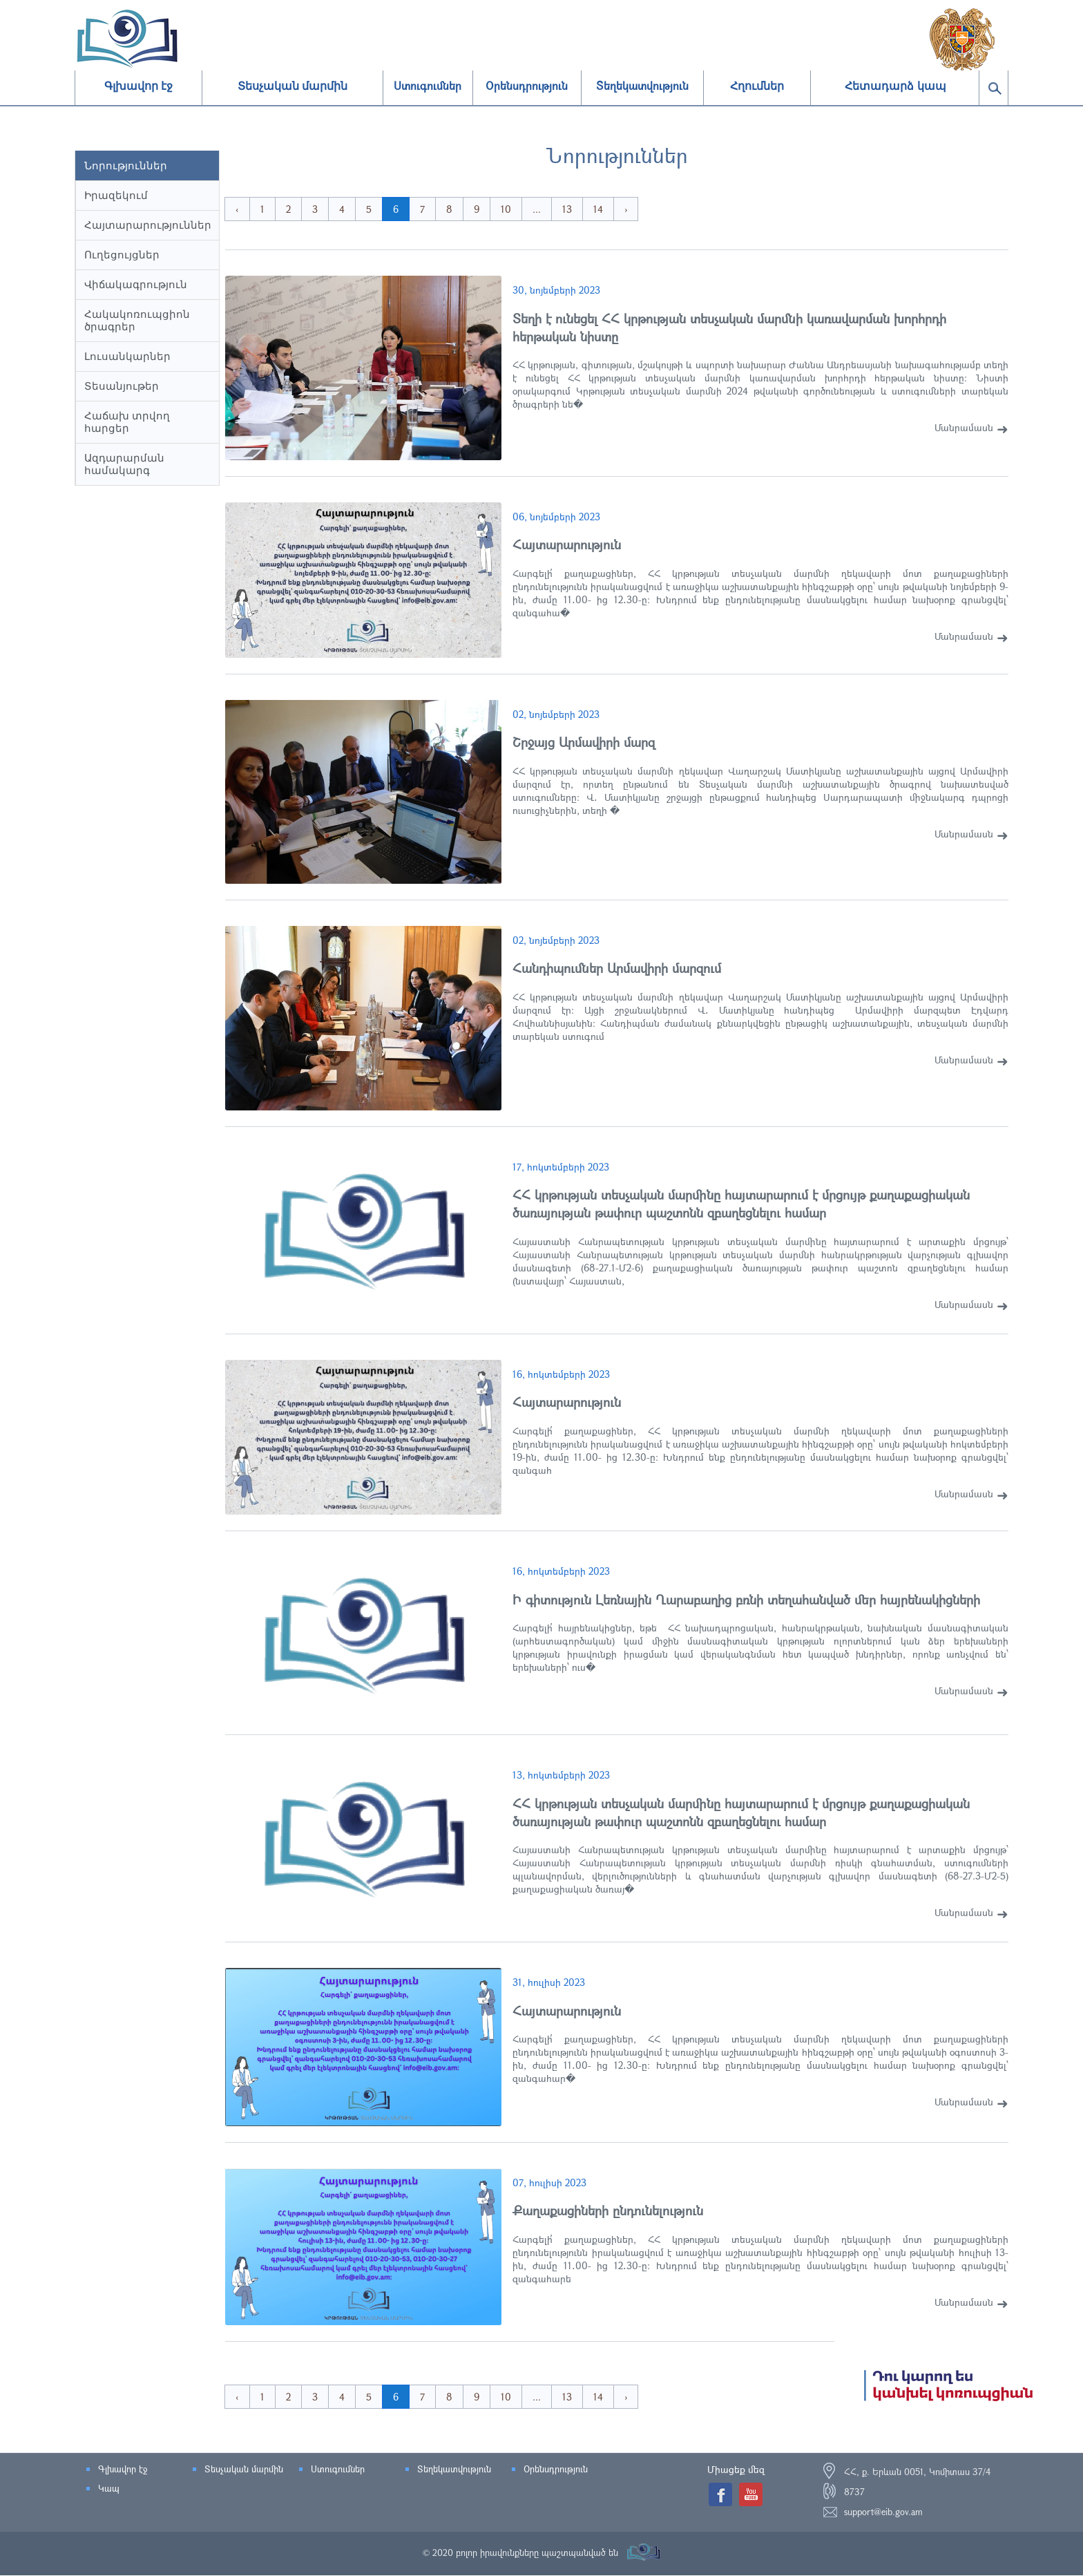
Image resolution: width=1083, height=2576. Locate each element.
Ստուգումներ (338, 2469)
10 (521, 209)
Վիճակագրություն (135, 284)
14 (613, 209)
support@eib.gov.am (883, 2512)
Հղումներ (757, 86)
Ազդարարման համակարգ (124, 464)
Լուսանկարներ (127, 356)
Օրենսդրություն (556, 2469)
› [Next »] (641, 209)
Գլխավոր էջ (138, 86)
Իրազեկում (116, 195)
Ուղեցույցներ (122, 255)
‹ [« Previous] (252, 209)
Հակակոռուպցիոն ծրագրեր (137, 320)
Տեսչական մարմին (292, 86)
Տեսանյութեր (121, 386)
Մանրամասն (964, 427)
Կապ (108, 2489)
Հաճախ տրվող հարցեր (127, 422)
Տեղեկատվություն (454, 2469)
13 (582, 209)
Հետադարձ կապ (895, 86)
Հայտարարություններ (147, 225)
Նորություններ (125, 165)
